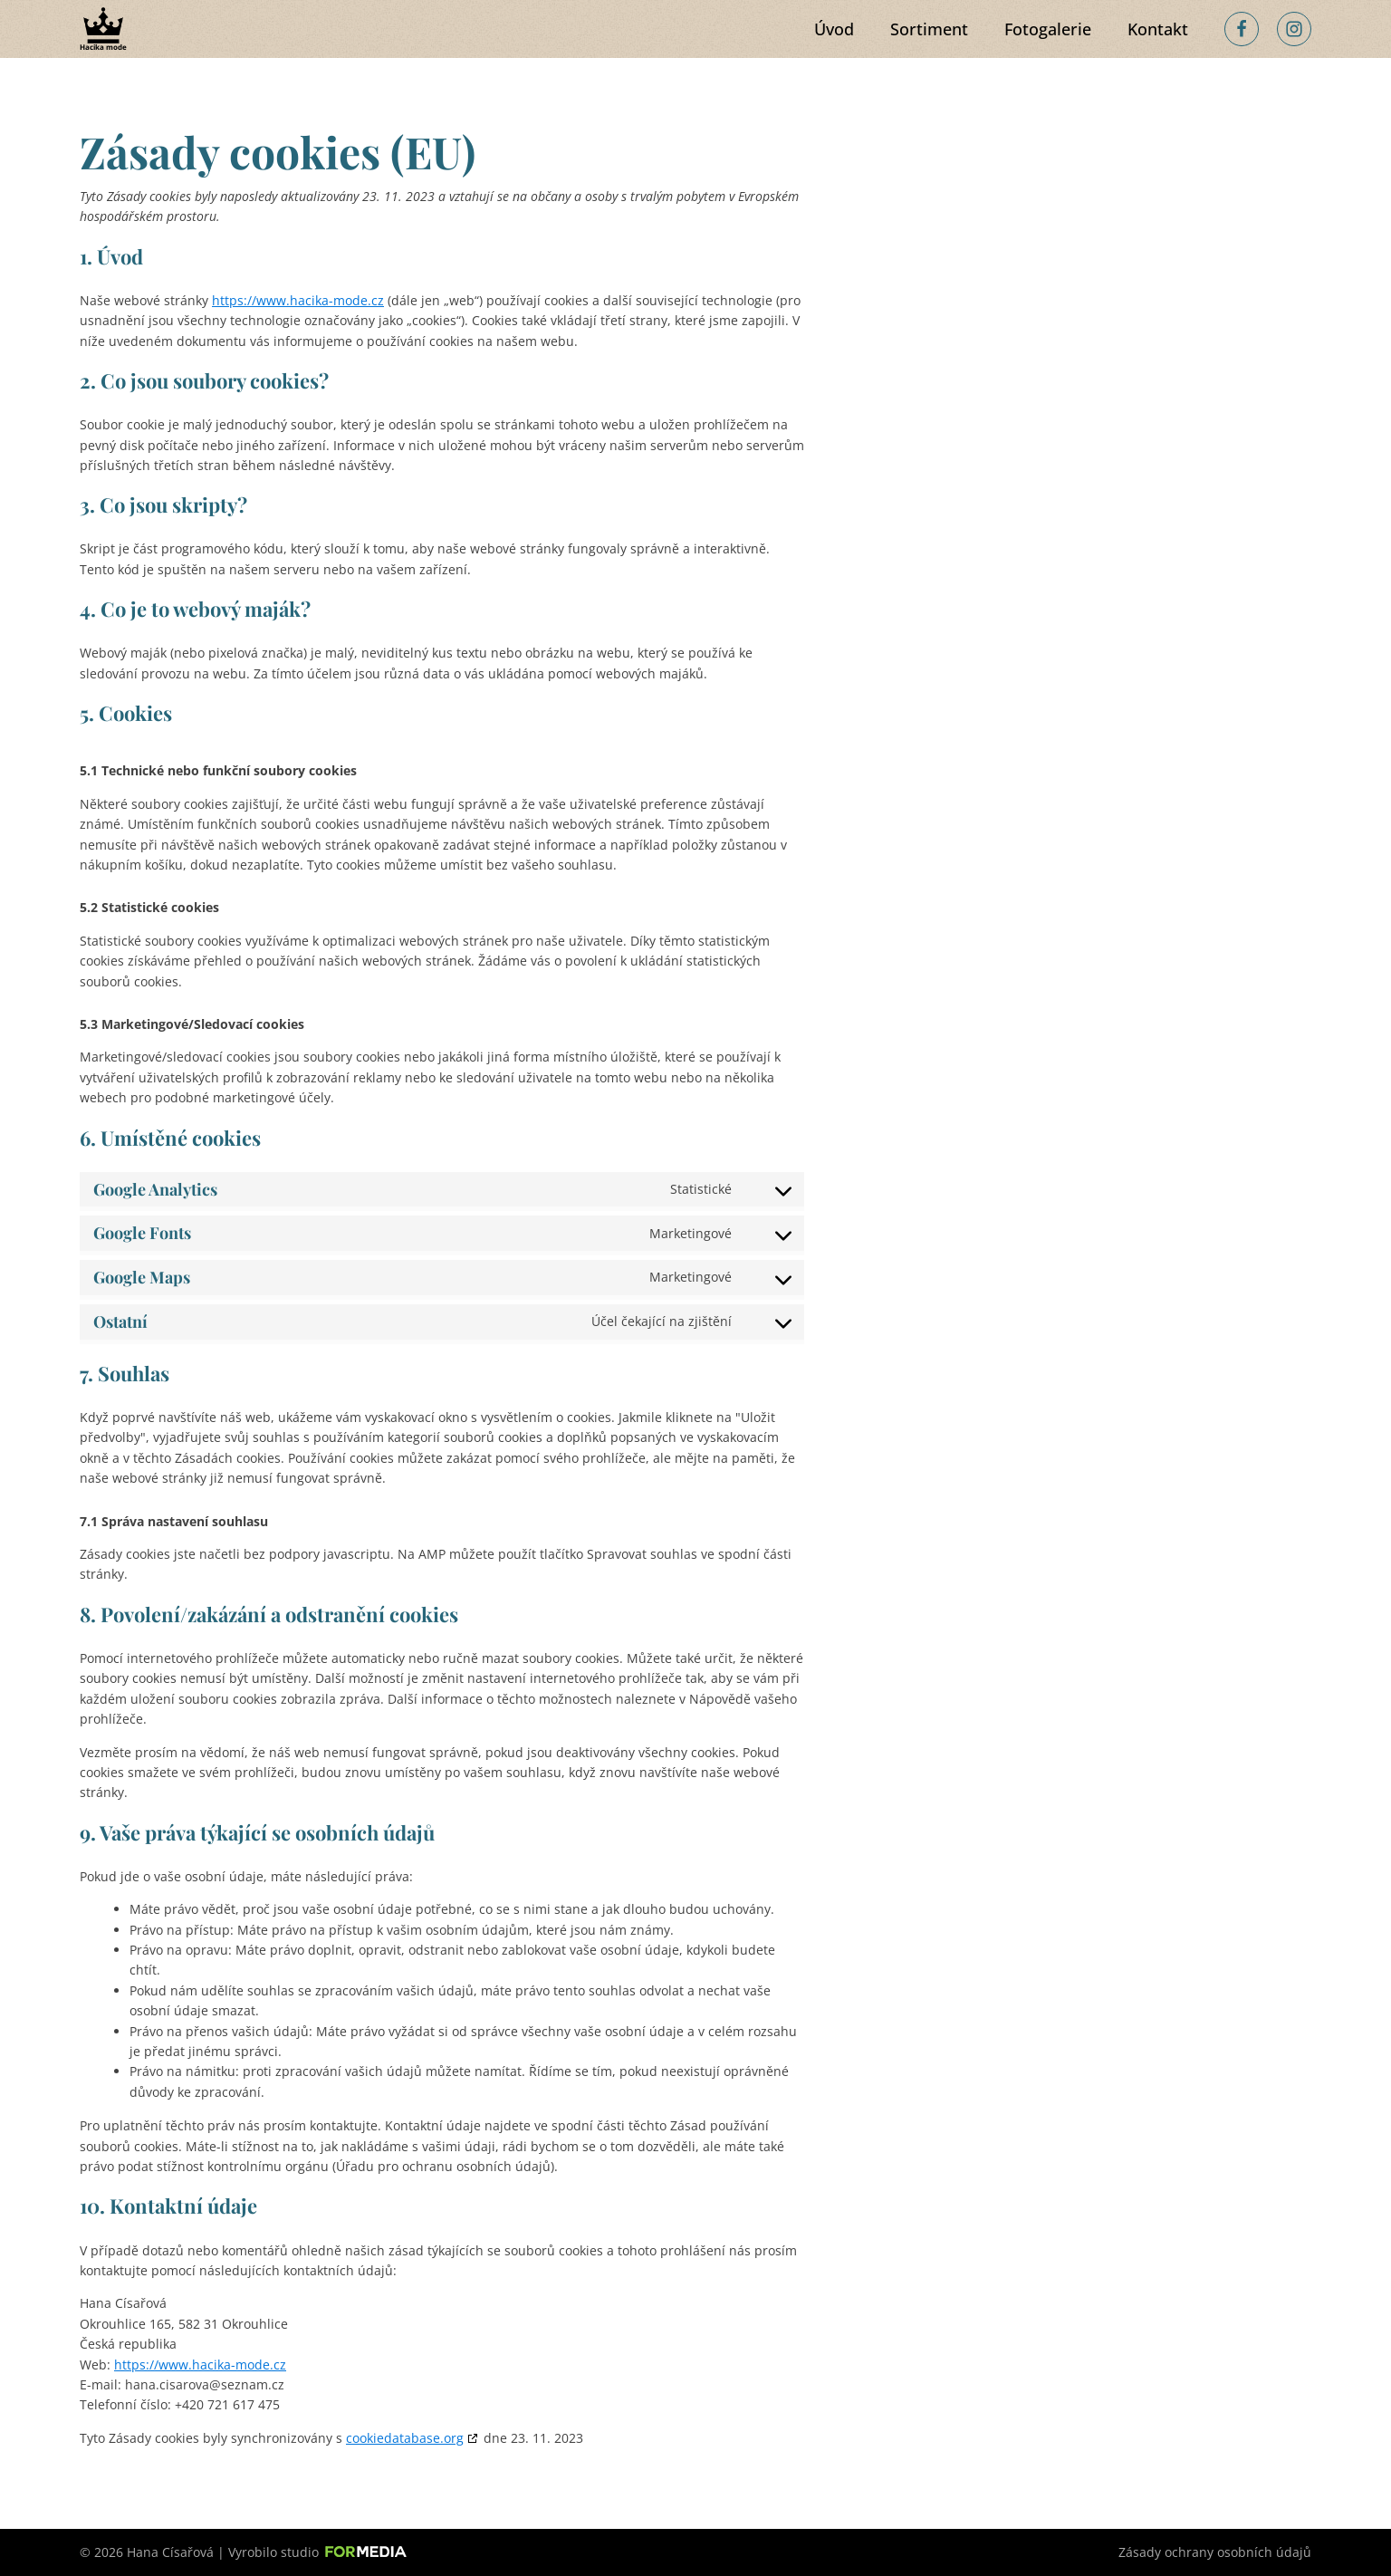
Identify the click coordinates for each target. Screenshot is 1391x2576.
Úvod (834, 29)
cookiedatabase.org (405, 2437)
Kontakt (1157, 29)
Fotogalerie (1047, 29)
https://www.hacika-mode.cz (298, 300)
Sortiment (929, 29)
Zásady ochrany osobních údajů (1214, 2552)
